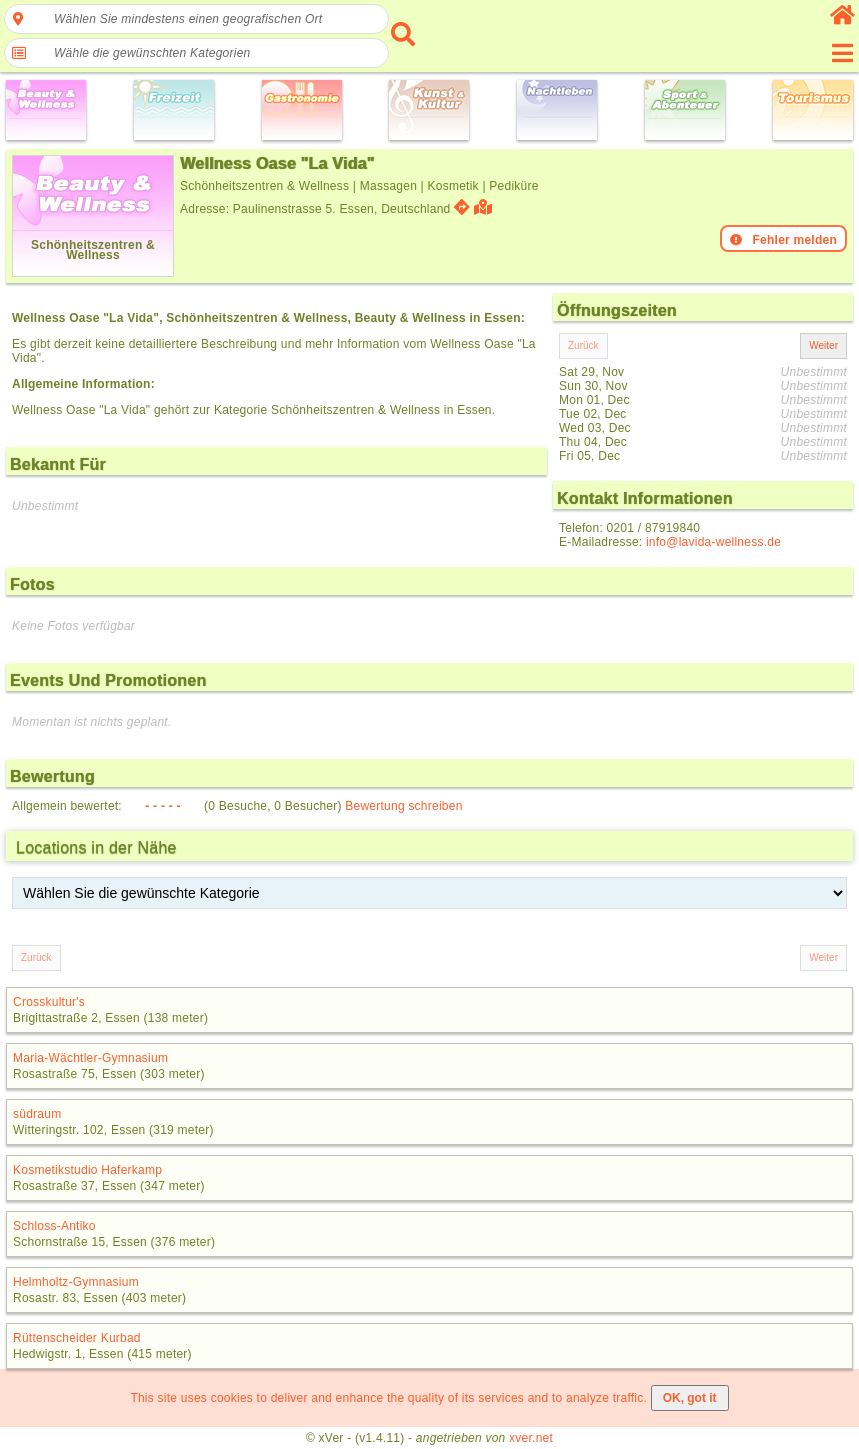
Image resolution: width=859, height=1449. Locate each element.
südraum (37, 1114)
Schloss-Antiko (54, 1226)
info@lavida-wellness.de (713, 542)
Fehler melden (783, 240)
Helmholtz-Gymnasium (76, 1282)
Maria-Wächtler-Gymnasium (90, 1058)
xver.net (531, 1438)
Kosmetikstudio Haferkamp (87, 1170)
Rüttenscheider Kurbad (77, 1338)
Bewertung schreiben (403, 806)
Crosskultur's (49, 1002)
